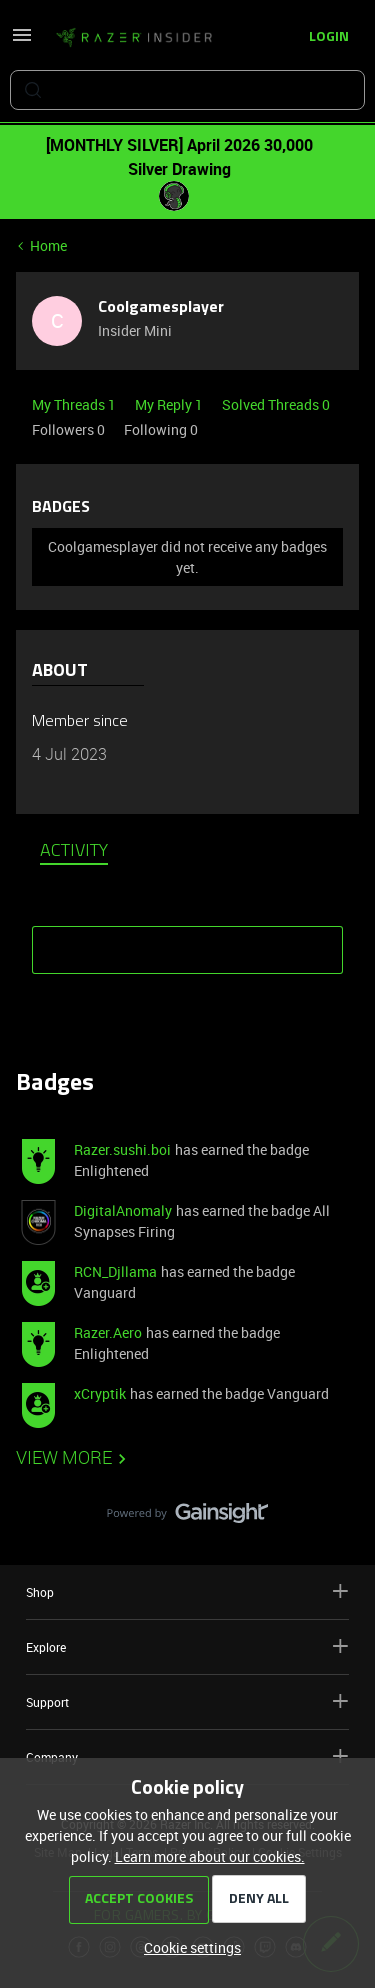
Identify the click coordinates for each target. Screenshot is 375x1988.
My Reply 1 (170, 404)
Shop (187, 1591)
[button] (22, 41)
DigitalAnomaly (123, 1210)
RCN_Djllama (115, 1271)
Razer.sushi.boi (122, 1149)
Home (48, 245)
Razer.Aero (108, 1332)
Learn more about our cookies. (210, 1856)
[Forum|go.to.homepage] (134, 38)
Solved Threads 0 (276, 404)
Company (187, 1756)
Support (187, 1701)
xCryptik (100, 1393)
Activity (74, 852)
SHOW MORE (188, 943)
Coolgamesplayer (161, 308)
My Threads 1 (75, 404)
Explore (187, 1646)
